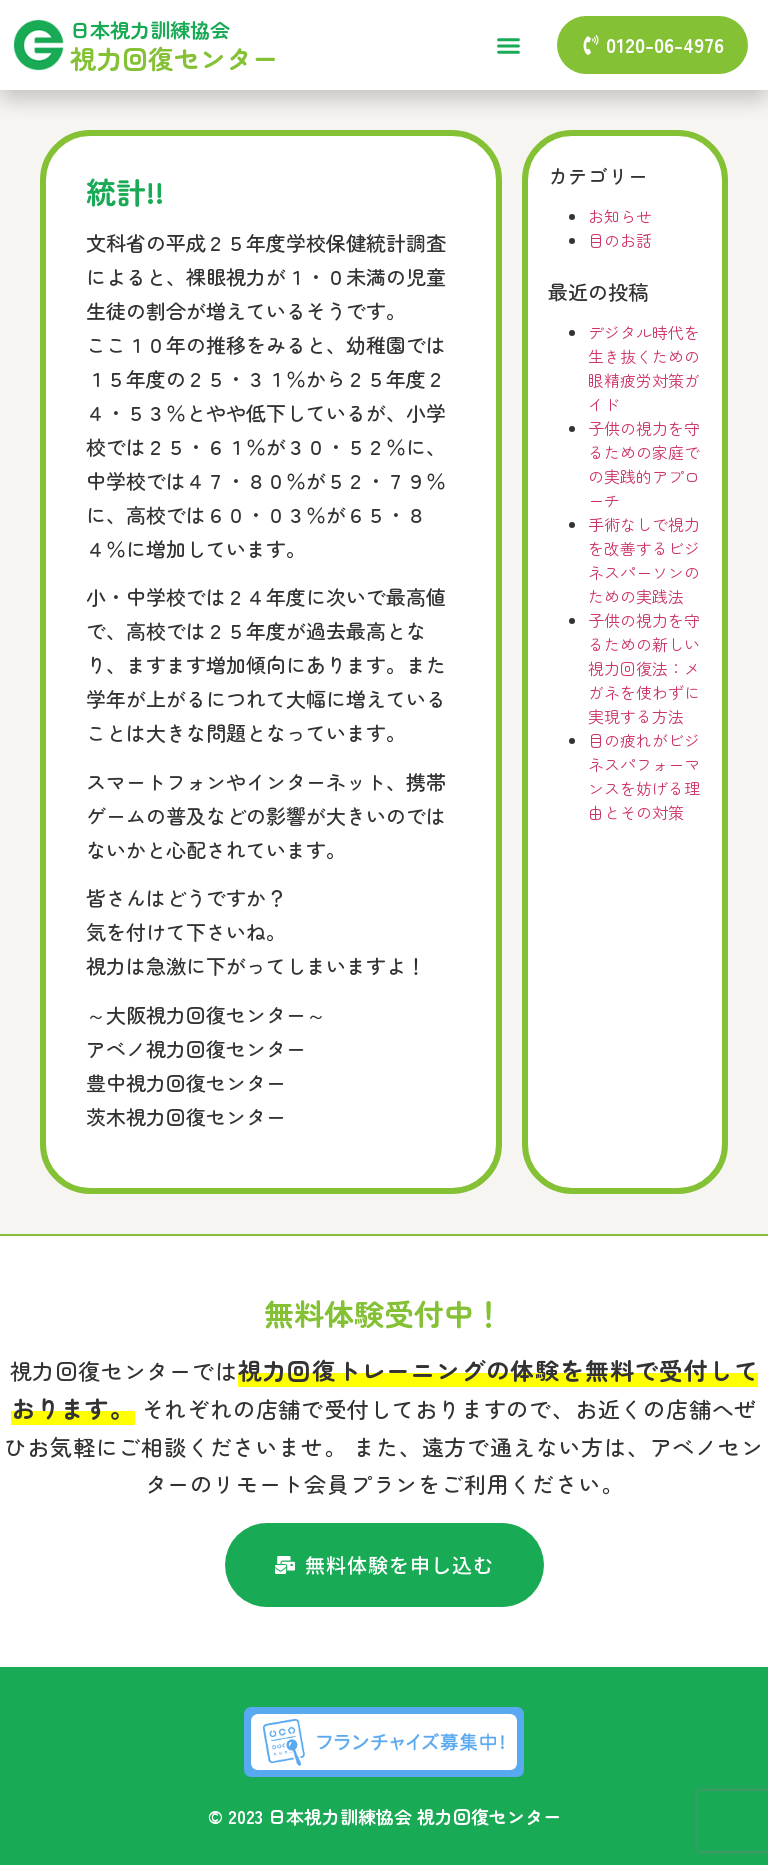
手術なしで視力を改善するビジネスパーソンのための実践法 (644, 560)
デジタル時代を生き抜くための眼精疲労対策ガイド (644, 368)
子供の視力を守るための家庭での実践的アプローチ (644, 464)
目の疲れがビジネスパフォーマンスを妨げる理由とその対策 (644, 776)
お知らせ (620, 216)
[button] (508, 45)
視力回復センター (174, 57)
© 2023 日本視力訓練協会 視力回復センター (384, 1816)
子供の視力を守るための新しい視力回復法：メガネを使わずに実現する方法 (644, 668)
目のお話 (620, 240)
